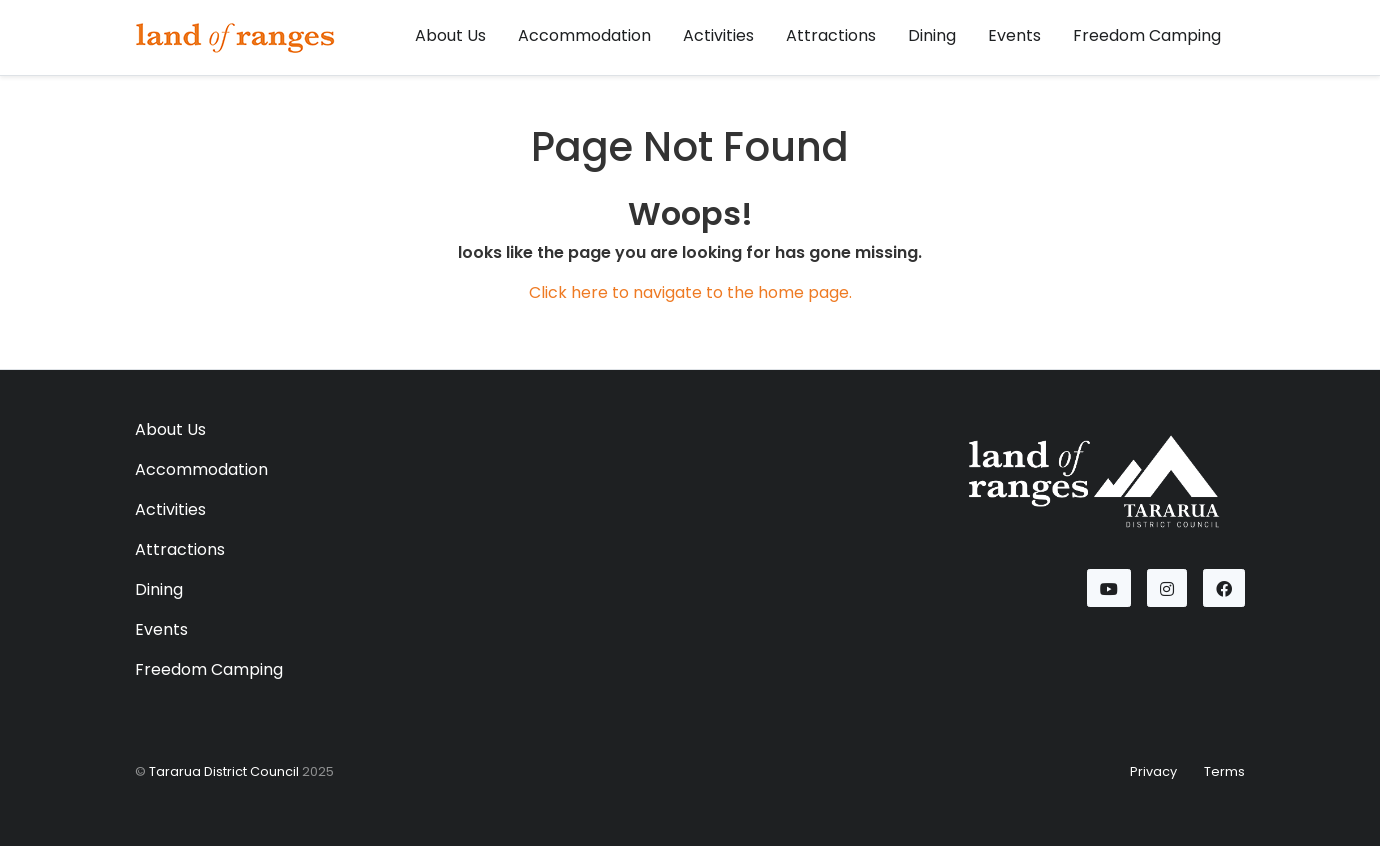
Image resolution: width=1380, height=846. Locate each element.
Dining (932, 35)
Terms (1224, 771)
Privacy (1153, 771)
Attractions (831, 35)
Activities (718, 35)
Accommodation (584, 35)
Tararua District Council (224, 771)
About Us (450, 35)
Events (1014, 35)
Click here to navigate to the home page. (690, 292)
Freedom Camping (1147, 35)
